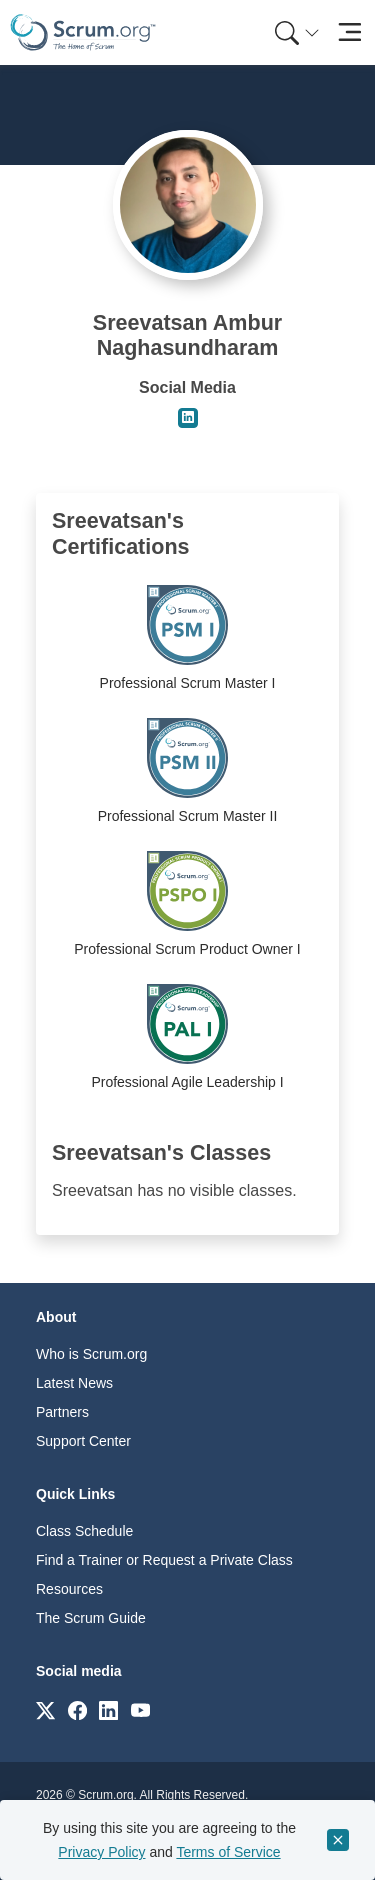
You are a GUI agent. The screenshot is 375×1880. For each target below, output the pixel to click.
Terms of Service (228, 1852)
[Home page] (83, 32)
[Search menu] (297, 32)
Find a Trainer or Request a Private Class (164, 1560)
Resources (69, 1589)
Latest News (74, 1383)
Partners (62, 1412)
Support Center (83, 1441)
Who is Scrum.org (91, 1354)
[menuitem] (295, 32)
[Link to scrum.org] (45, 1709)
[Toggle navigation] (349, 32)
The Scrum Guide (91, 1618)
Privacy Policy (101, 1852)
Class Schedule (84, 1531)
